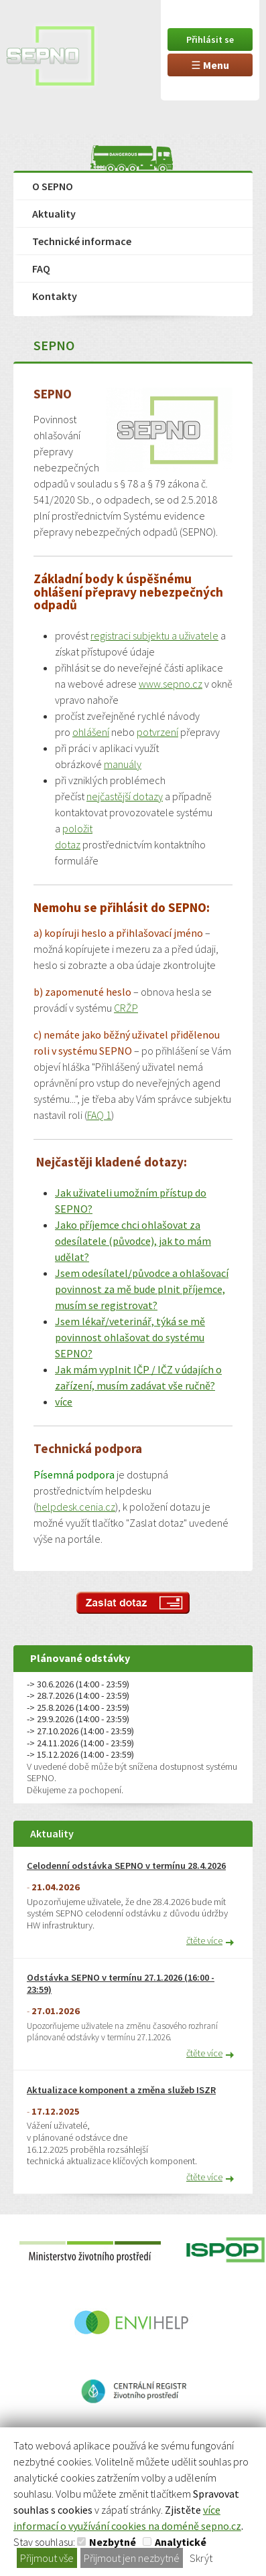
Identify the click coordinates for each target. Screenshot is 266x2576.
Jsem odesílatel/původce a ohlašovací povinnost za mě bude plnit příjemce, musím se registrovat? (141, 1289)
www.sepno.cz (170, 683)
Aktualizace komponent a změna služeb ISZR (121, 2090)
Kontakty (54, 296)
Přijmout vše (47, 2558)
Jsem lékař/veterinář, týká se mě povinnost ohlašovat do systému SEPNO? (130, 1337)
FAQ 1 (99, 1115)
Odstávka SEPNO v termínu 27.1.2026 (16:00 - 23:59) (120, 1983)
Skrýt (201, 2558)
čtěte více (204, 1941)
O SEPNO (52, 186)
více (63, 1401)
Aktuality (54, 213)
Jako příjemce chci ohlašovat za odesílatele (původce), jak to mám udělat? (133, 1241)
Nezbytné (112, 2542)
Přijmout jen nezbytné (132, 2558)
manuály (122, 764)
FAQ (41, 268)
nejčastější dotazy (124, 796)
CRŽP (126, 1007)
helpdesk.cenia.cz (75, 1506)
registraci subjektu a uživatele (154, 635)
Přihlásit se (210, 39)
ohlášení (90, 732)
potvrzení (157, 732)
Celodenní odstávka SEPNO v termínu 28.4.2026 (126, 1866)
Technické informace (81, 241)
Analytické (180, 2542)
